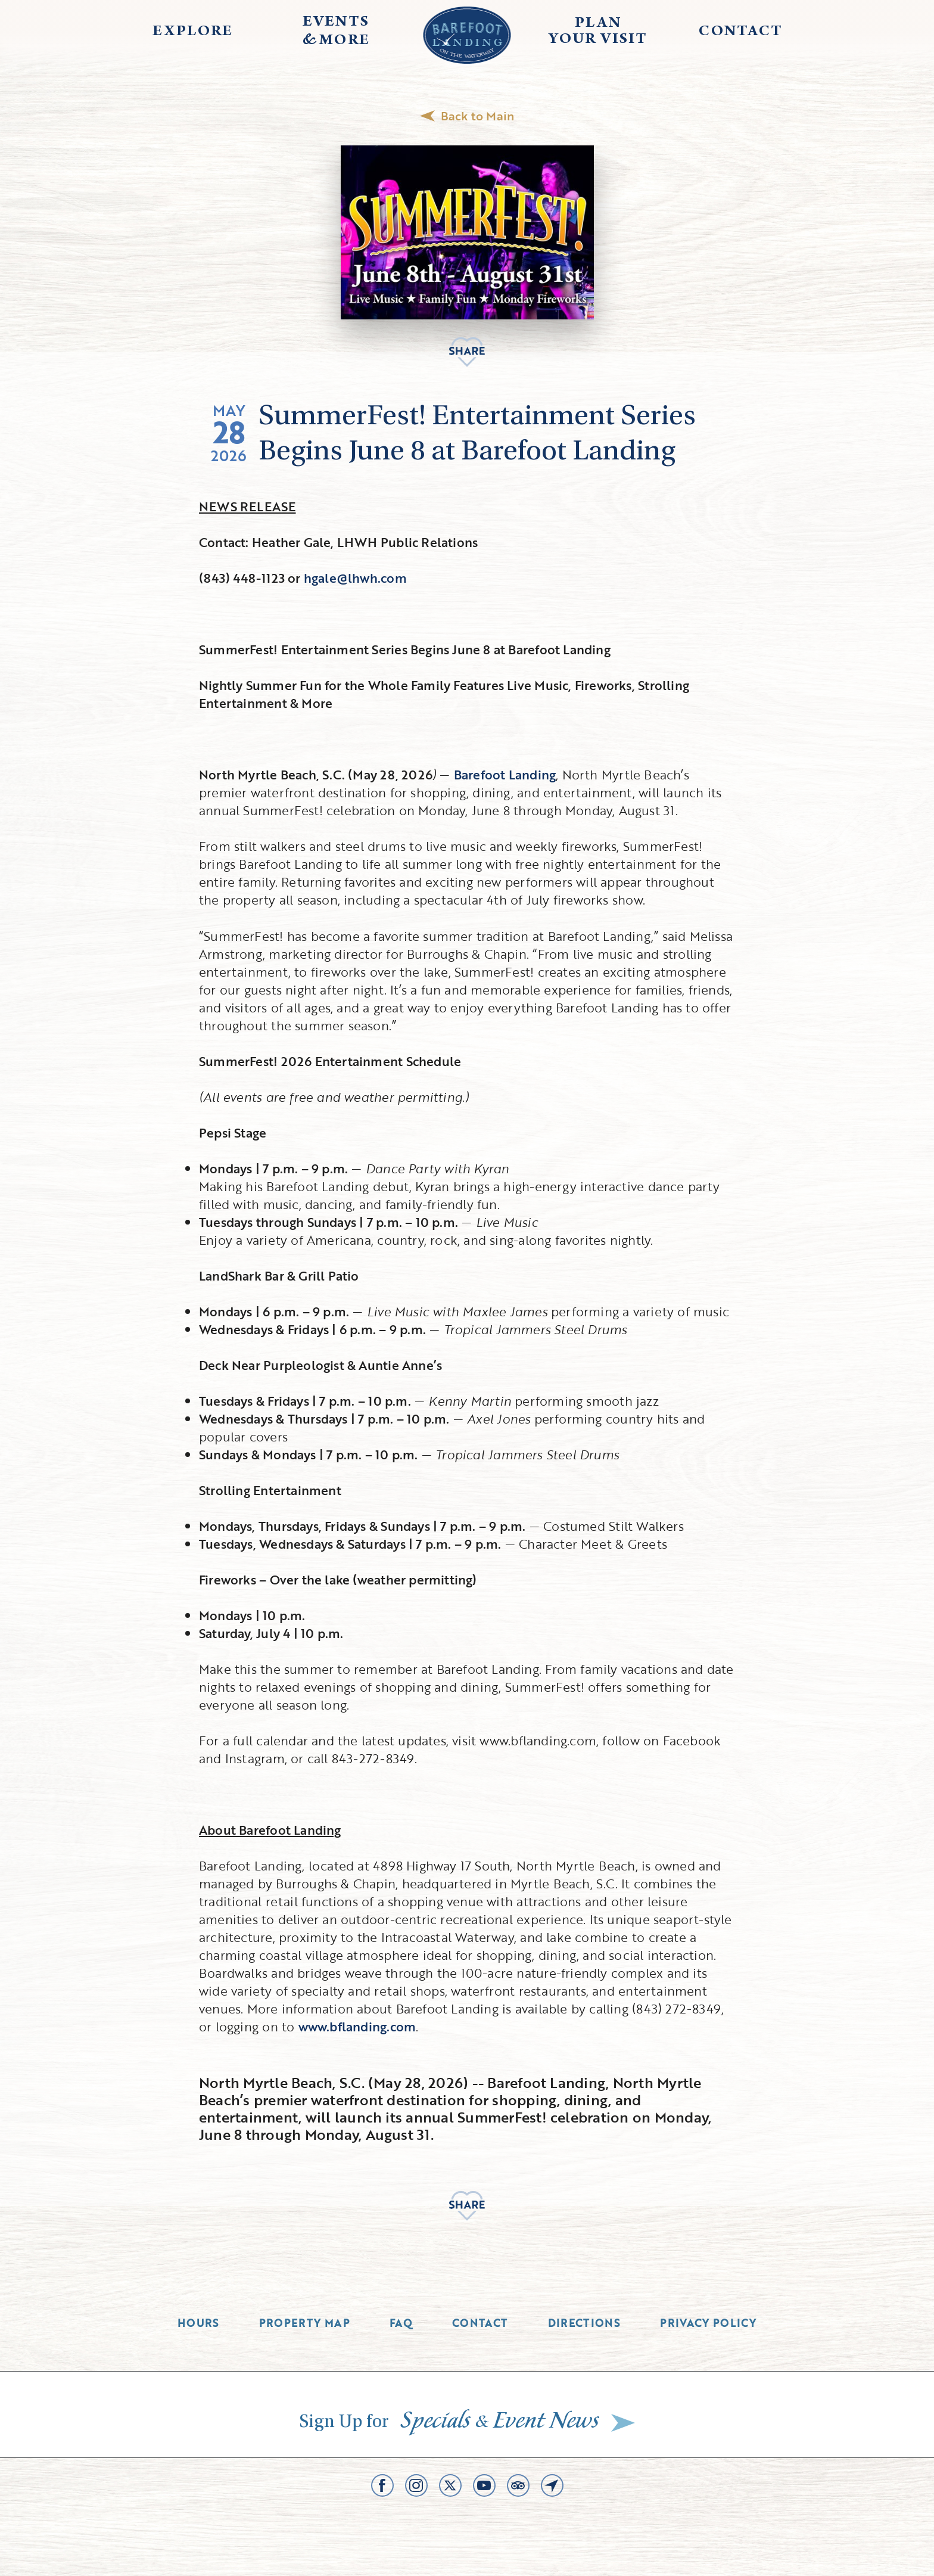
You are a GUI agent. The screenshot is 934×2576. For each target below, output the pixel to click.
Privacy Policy (708, 2323)
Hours (198, 2323)
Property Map (304, 2323)
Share (467, 352)
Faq (401, 2323)
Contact (480, 2323)
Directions (584, 2323)
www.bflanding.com (357, 2026)
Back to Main (467, 116)
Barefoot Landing (505, 774)
